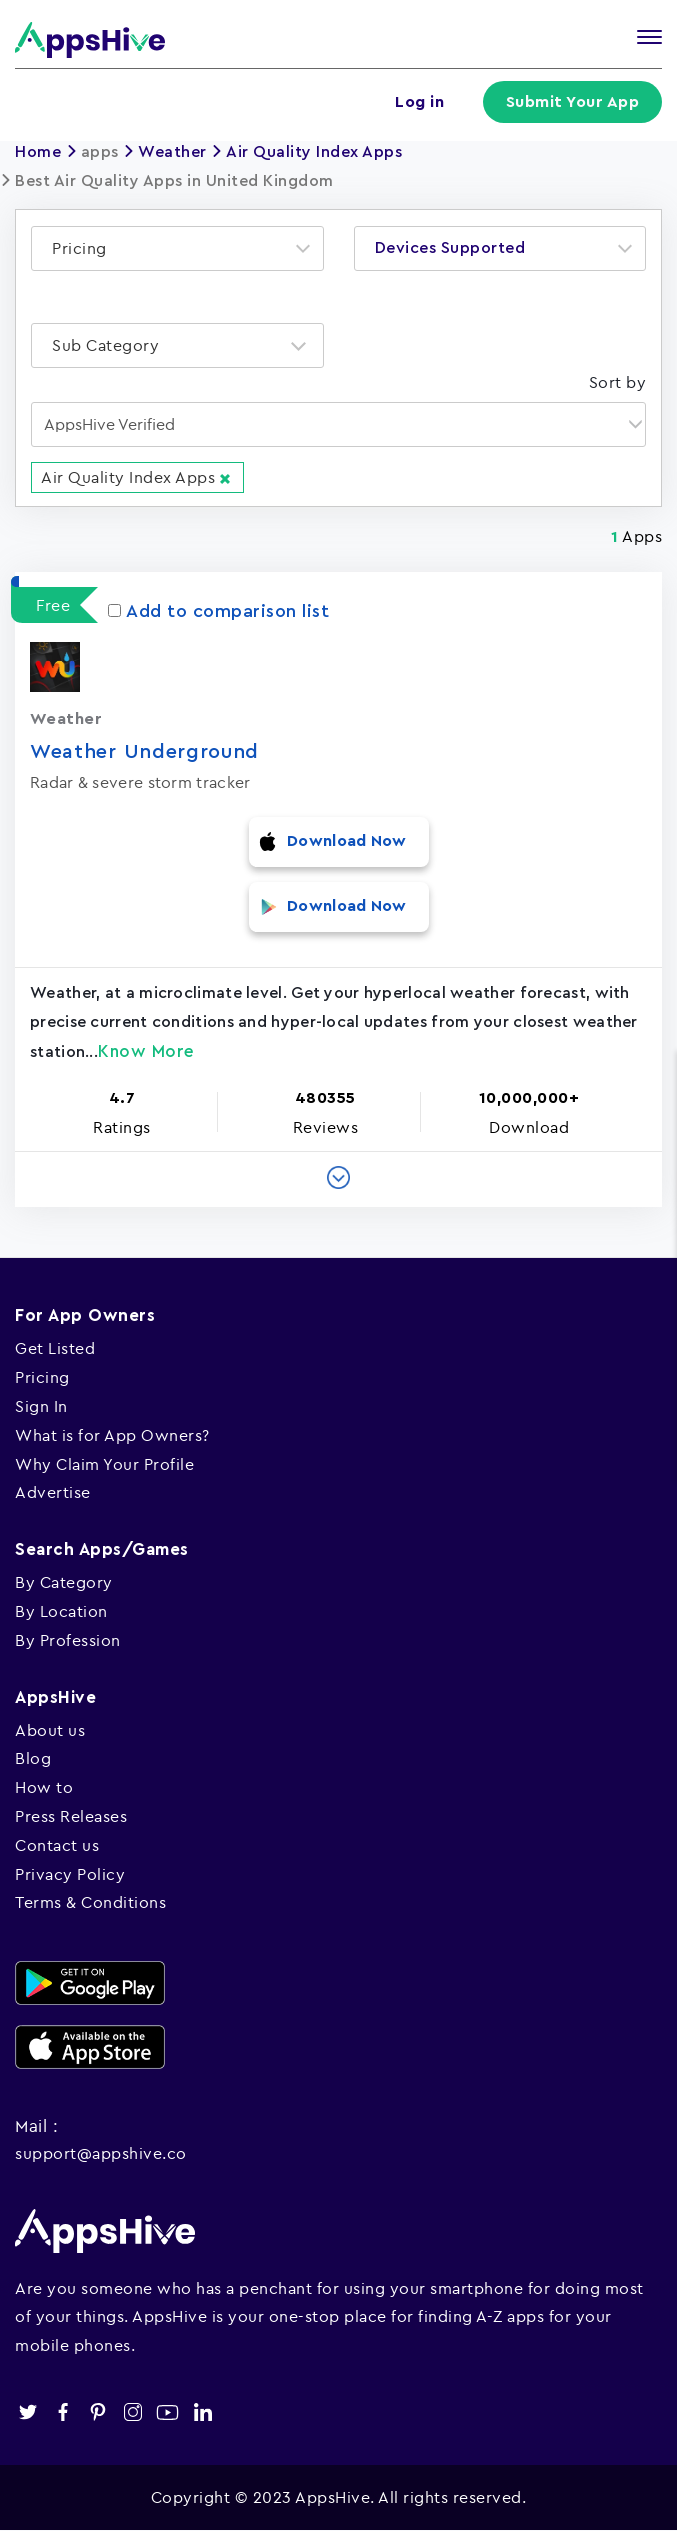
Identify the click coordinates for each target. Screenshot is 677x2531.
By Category (64, 1582)
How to (44, 1787)
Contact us (57, 1845)
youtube (167, 2412)
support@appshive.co (101, 2153)
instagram (132, 2412)
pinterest (97, 2412)
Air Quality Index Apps (314, 152)
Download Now (347, 841)
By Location (61, 1611)
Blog (33, 1758)
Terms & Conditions (90, 1902)
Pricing (42, 1377)
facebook (62, 2412)
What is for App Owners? (112, 1435)
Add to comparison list (218, 611)
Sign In (41, 1406)
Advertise (53, 1492)
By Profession (68, 1640)
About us (50, 1730)
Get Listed (55, 1348)
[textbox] (85, 248)
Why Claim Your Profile (104, 1464)
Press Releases (71, 1816)
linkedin (202, 2412)
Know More (146, 1051)
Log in (419, 102)
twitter (27, 2412)
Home (38, 152)
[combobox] (177, 248)
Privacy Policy (70, 1874)
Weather (172, 152)
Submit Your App (573, 102)
